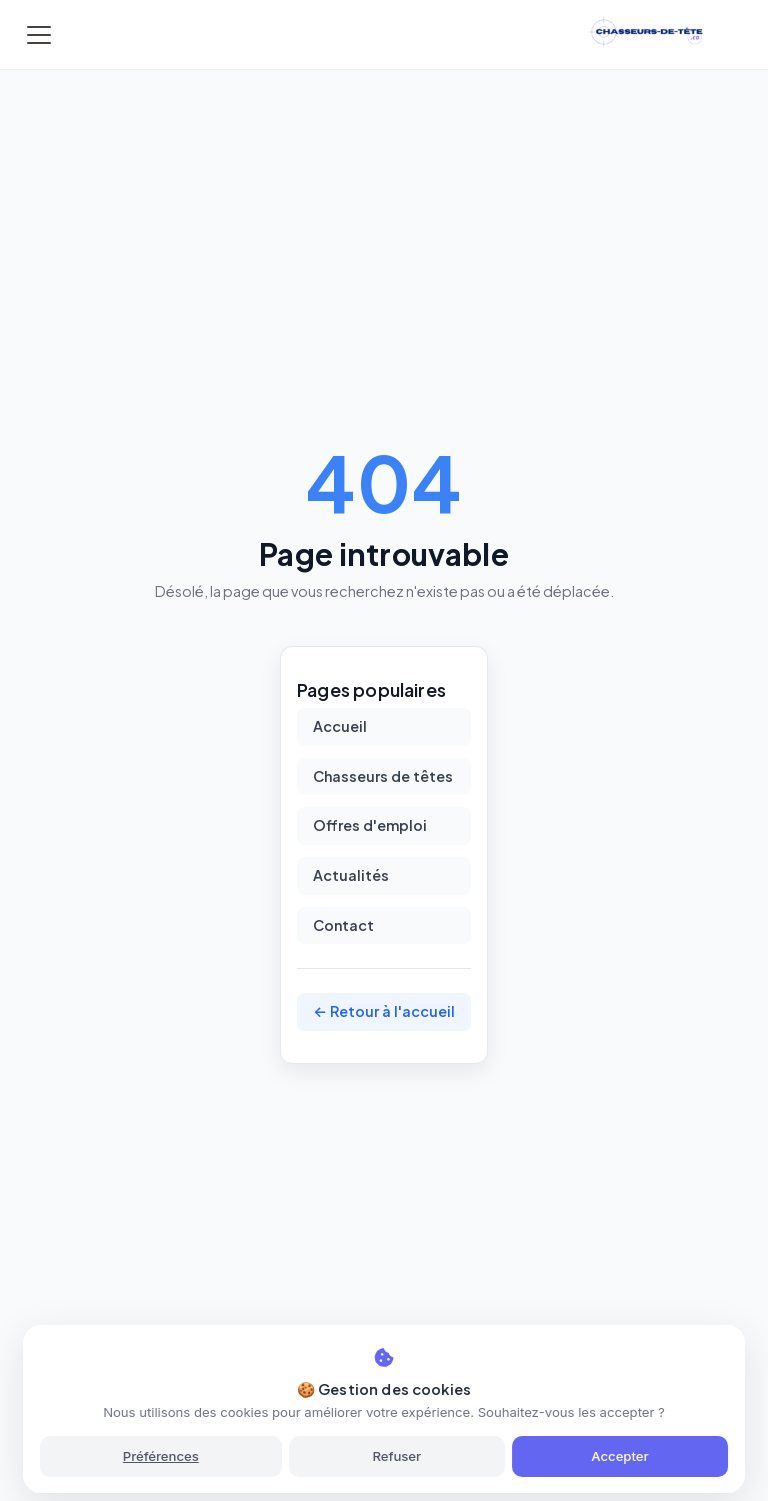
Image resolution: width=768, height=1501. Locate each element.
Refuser (396, 1456)
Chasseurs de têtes (383, 776)
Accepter (619, 1456)
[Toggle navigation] (39, 35)
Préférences (161, 1456)
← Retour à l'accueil (384, 1011)
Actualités (351, 875)
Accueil (340, 726)
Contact (343, 925)
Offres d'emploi (370, 825)
